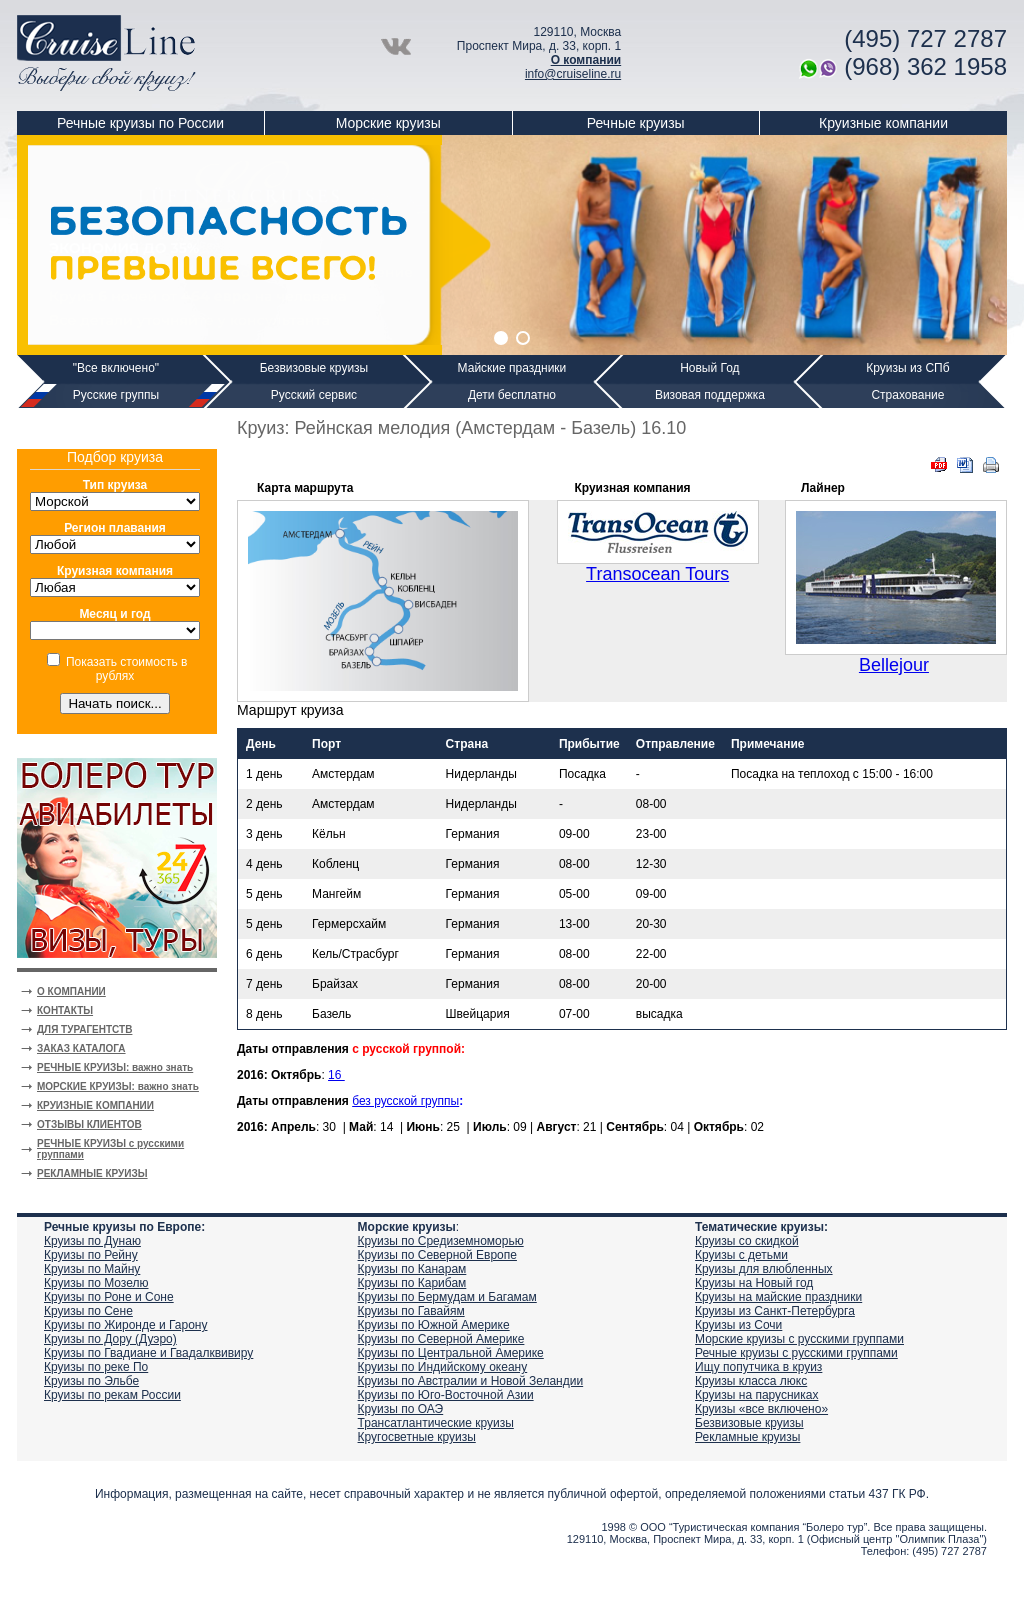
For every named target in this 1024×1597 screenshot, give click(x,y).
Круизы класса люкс (751, 1381)
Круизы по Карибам (412, 1283)
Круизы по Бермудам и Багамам (447, 1297)
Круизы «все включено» (761, 1409)
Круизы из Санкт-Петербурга (775, 1311)
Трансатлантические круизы (436, 1423)
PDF (939, 465)
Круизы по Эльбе (91, 1381)
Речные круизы (636, 123)
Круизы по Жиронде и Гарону (125, 1325)
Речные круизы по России (140, 123)
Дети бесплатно (512, 395)
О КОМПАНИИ (71, 991)
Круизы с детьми (741, 1255)
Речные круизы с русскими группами (796, 1353)
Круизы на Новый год (754, 1283)
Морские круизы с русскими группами (799, 1339)
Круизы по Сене (88, 1311)
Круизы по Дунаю (92, 1241)
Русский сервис (314, 395)
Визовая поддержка (710, 395)
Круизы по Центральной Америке (451, 1353)
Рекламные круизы (747, 1437)
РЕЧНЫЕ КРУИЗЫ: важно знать (115, 1067)
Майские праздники (512, 368)
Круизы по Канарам (412, 1269)
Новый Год (709, 368)
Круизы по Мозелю (96, 1283)
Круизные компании (883, 123)
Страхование (907, 395)
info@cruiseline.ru (573, 74)
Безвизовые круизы (314, 368)
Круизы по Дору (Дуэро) (110, 1339)
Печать (991, 465)
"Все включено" (116, 368)
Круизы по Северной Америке (441, 1339)
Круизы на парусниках (756, 1395)
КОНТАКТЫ (65, 1010)
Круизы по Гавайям (411, 1311)
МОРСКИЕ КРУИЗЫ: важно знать (118, 1086)
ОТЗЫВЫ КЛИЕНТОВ (89, 1124)
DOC (965, 465)
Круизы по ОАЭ (401, 1409)
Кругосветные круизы (417, 1437)
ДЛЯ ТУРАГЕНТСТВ (84, 1029)
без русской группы (405, 1101)
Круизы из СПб (907, 368)
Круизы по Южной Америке (434, 1325)
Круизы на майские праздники (778, 1297)
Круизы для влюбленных (764, 1269)
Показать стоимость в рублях (126, 669)
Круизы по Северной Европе (437, 1255)
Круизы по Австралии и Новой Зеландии (471, 1381)
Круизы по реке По (96, 1367)
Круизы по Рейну (91, 1255)
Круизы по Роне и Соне (109, 1297)
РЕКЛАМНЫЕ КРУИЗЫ (92, 1173)
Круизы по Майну (92, 1269)
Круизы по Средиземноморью (441, 1241)
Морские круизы (388, 123)
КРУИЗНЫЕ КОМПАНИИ (95, 1105)
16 (336, 1075)
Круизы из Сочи (738, 1325)
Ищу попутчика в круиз (758, 1367)
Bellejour (894, 665)
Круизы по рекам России (112, 1395)
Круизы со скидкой (747, 1241)
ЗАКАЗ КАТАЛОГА (81, 1048)
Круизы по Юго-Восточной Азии (446, 1395)
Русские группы (116, 395)
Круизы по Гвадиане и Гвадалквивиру (148, 1353)
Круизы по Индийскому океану (443, 1367)
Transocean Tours (657, 574)
